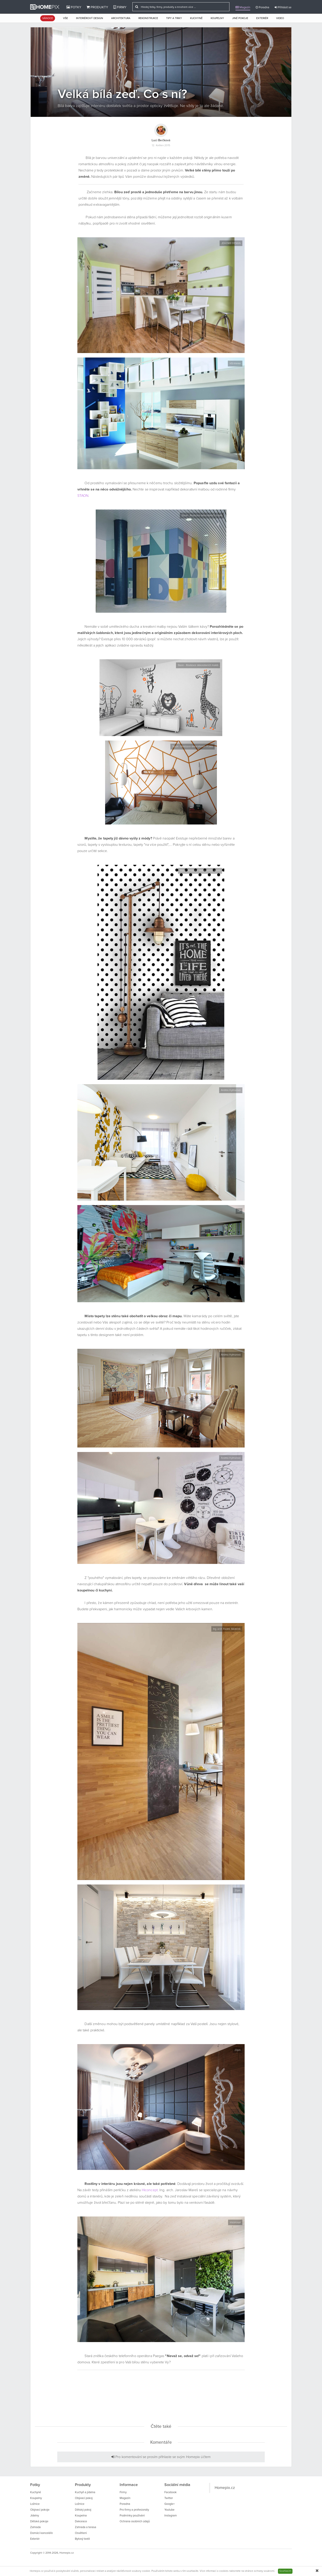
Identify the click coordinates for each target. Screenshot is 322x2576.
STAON (83, 495)
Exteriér (262, 18)
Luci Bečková (161, 140)
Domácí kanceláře (41, 2533)
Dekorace (81, 2521)
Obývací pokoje (39, 2509)
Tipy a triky (174, 18)
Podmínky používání (132, 2515)
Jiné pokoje (240, 18)
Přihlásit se (283, 7)
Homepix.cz (225, 2488)
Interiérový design (89, 18)
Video (280, 18)
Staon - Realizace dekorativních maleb (202, 515)
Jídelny (34, 2515)
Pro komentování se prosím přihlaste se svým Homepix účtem (161, 2457)
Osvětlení (81, 2533)
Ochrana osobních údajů (135, 2521)
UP (239, 1211)
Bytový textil (82, 2538)
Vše (65, 18)
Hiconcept (150, 2190)
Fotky (73, 7)
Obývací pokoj (84, 2498)
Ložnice (35, 2504)
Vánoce (47, 18)
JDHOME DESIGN (231, 243)
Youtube (169, 2509)
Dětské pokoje (39, 2521)
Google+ (169, 2504)
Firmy (119, 7)
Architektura (120, 18)
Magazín (242, 7)
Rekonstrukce (148, 18)
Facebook (170, 2492)
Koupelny (217, 18)
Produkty (97, 7)
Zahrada (35, 2527)
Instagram (170, 2515)
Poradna (262, 7)
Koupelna (81, 2515)
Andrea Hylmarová (231, 1090)
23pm (238, 1890)
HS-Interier (235, 363)
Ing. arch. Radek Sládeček (227, 1629)
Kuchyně (196, 18)
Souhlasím (285, 2571)
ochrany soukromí (264, 2571)
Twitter (168, 2498)
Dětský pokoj (83, 2509)
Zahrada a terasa (85, 2527)
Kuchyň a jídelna (85, 2492)
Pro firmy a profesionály (134, 2509)
